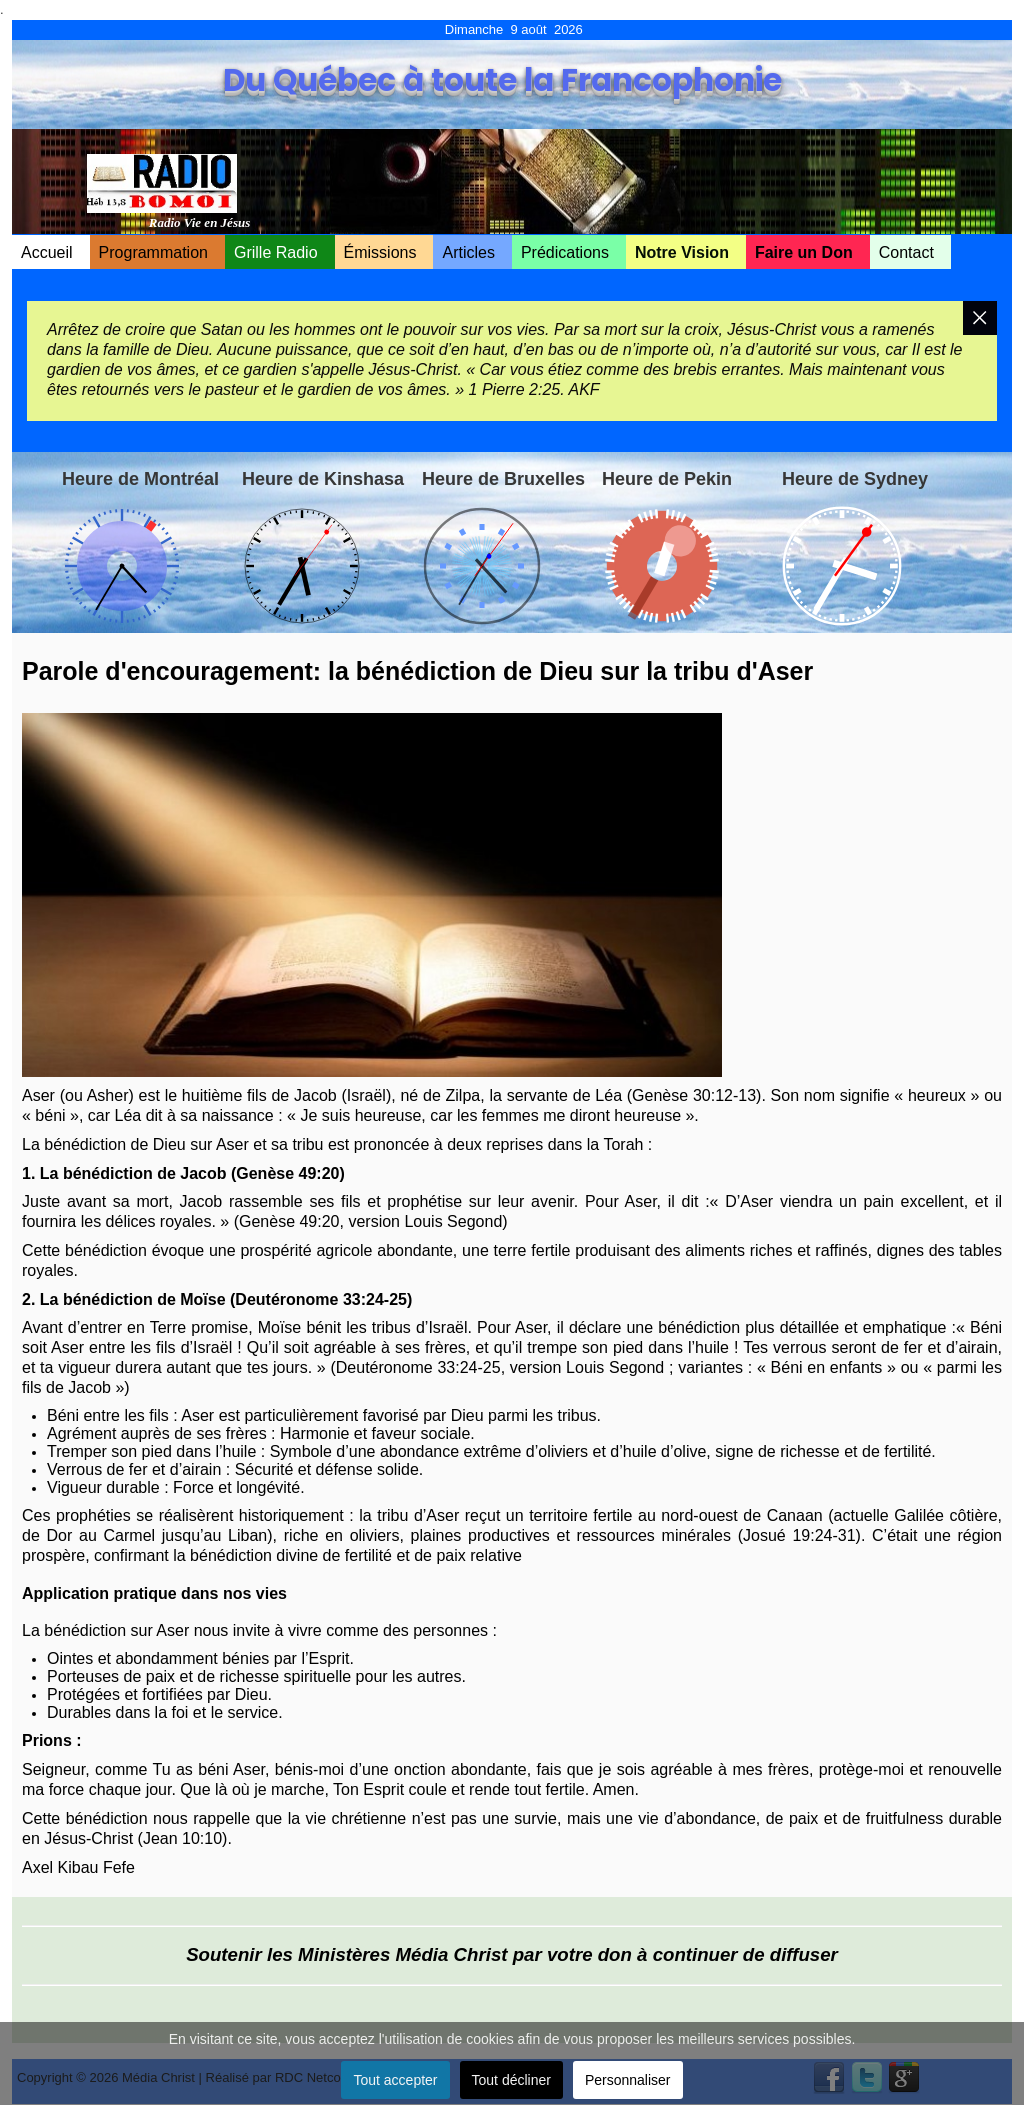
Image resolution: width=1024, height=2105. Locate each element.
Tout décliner (511, 2080)
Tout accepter (395, 2080)
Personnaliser (628, 2080)
